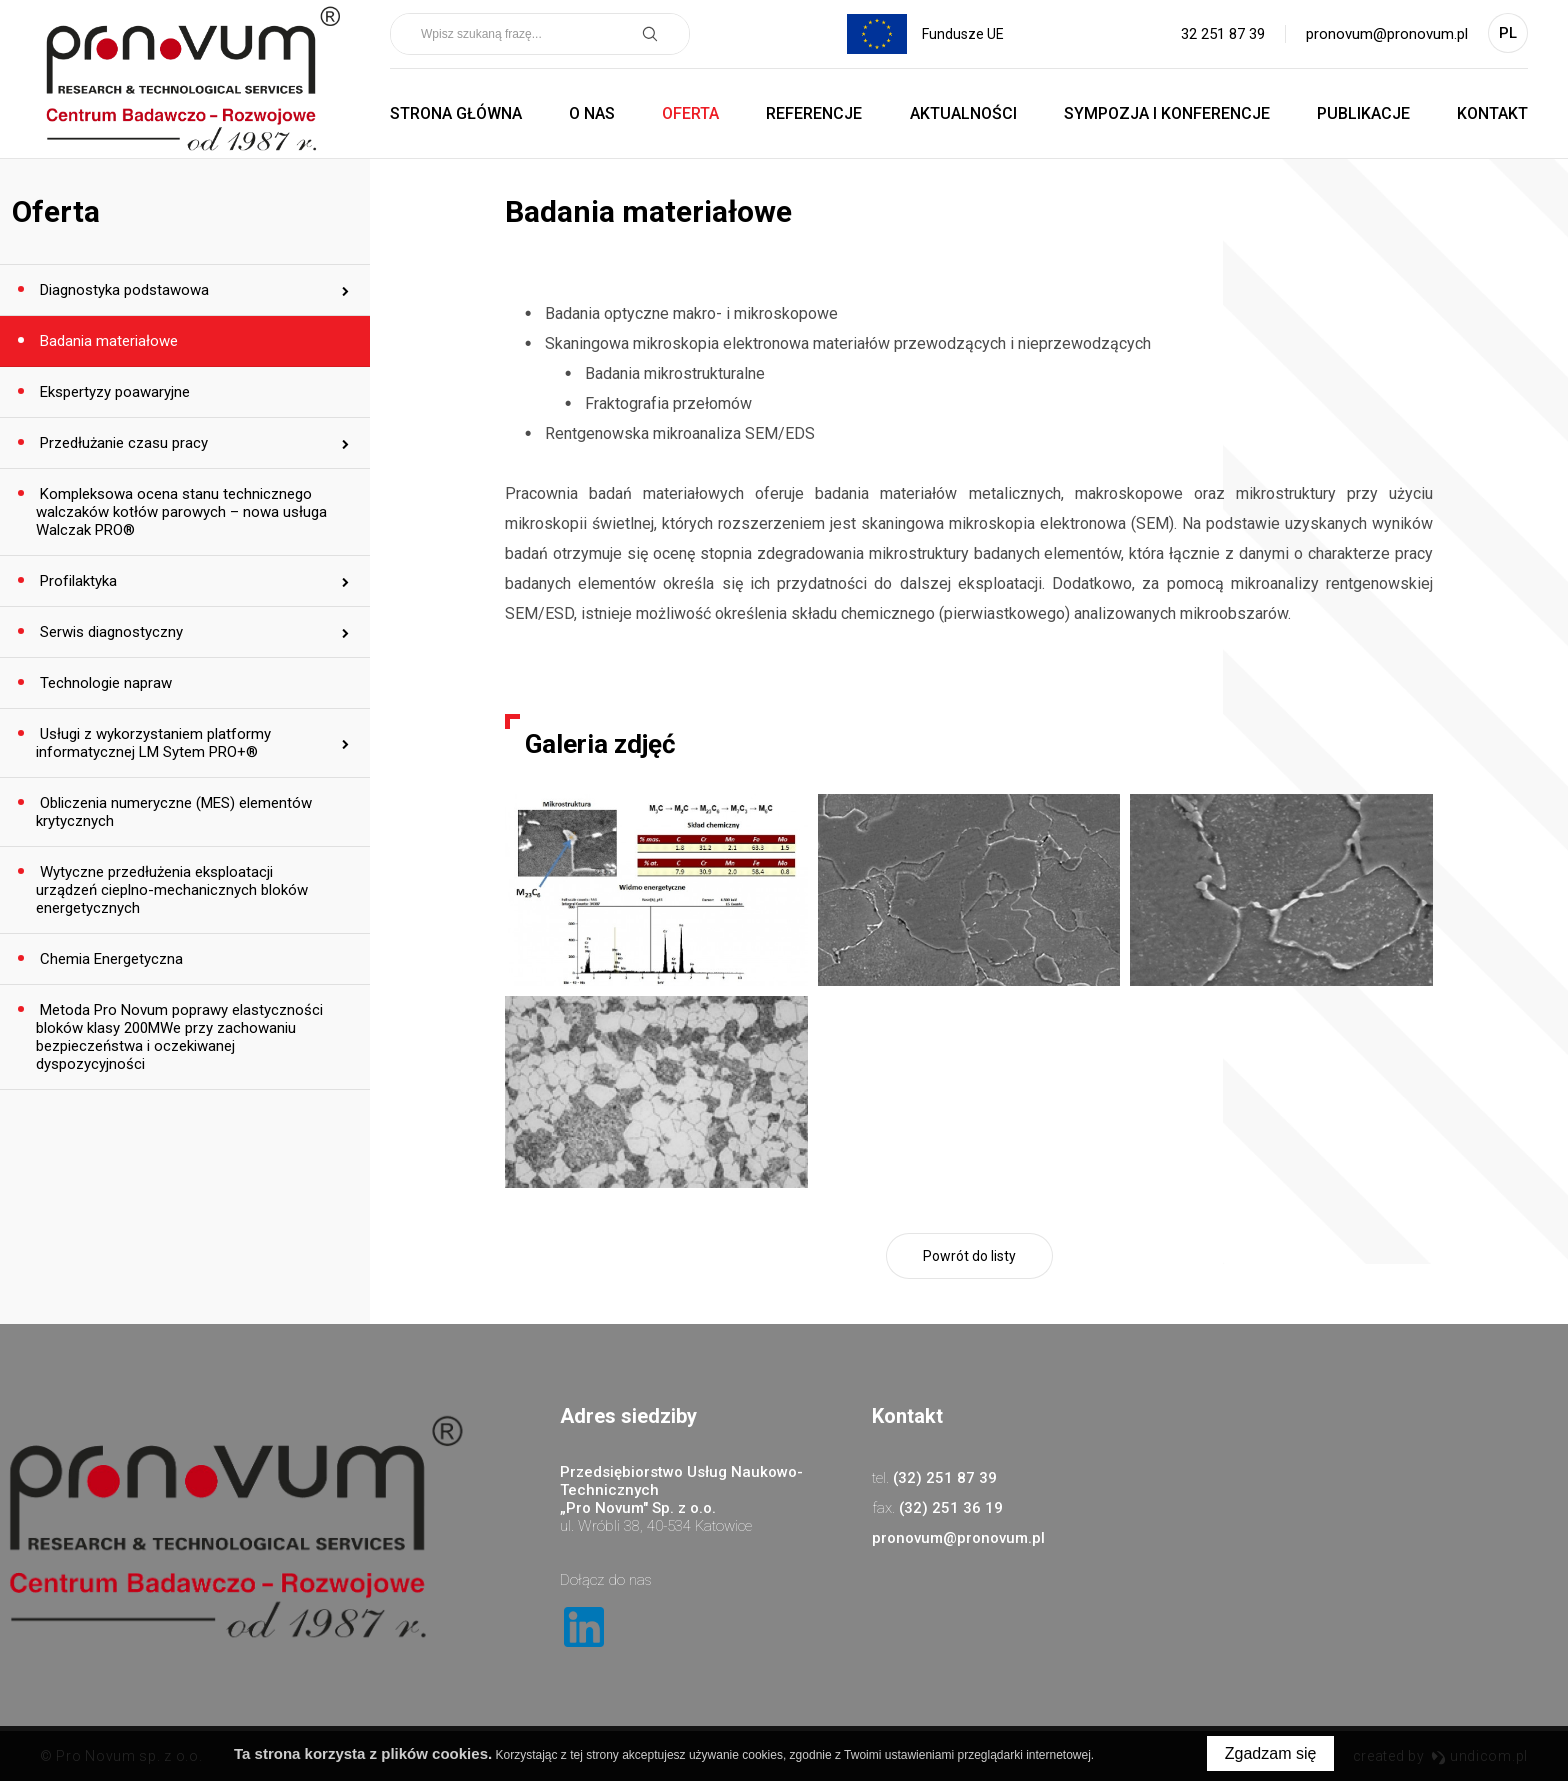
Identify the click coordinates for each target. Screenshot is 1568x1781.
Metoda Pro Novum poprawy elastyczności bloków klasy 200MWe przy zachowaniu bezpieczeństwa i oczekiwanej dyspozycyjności (179, 1037)
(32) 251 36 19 (951, 1508)
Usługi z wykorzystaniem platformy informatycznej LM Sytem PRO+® (153, 743)
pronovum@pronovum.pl (1387, 34)
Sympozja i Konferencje (1167, 113)
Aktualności (963, 113)
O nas (592, 113)
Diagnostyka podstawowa (122, 290)
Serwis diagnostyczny (109, 632)
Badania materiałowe (107, 341)
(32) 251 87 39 (945, 1478)
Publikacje (1363, 113)
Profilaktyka (76, 581)
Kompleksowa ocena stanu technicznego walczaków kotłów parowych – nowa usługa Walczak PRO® (181, 512)
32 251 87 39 (1223, 34)
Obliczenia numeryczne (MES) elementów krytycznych (174, 812)
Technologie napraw (104, 683)
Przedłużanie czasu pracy (122, 443)
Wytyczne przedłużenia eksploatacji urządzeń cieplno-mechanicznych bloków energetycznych (172, 890)
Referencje (814, 113)
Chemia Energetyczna (109, 959)
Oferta (690, 113)
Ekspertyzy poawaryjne (113, 392)
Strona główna (456, 113)
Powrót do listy (969, 1256)
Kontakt (1492, 113)
